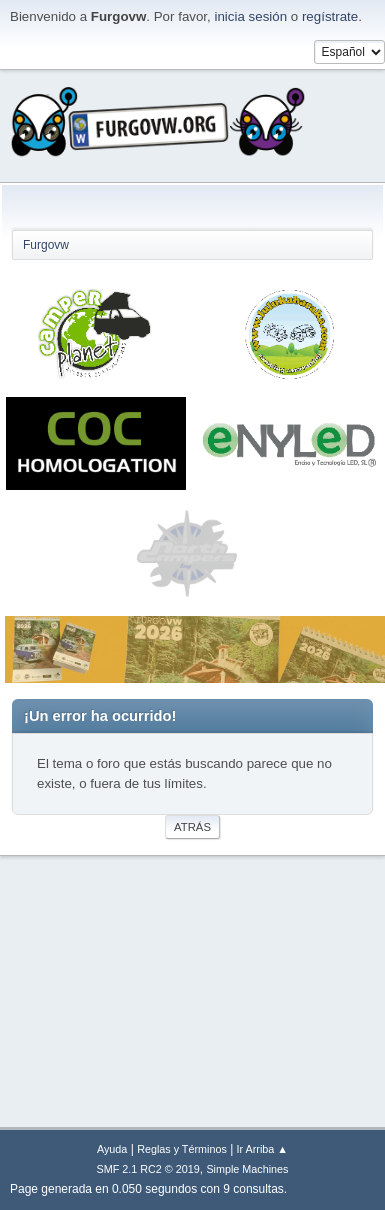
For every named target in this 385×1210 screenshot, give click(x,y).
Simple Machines (247, 1169)
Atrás (192, 827)
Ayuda (112, 1149)
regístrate (330, 16)
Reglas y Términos (182, 1149)
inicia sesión (250, 16)
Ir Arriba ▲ (262, 1149)
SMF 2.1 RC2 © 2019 (148, 1169)
